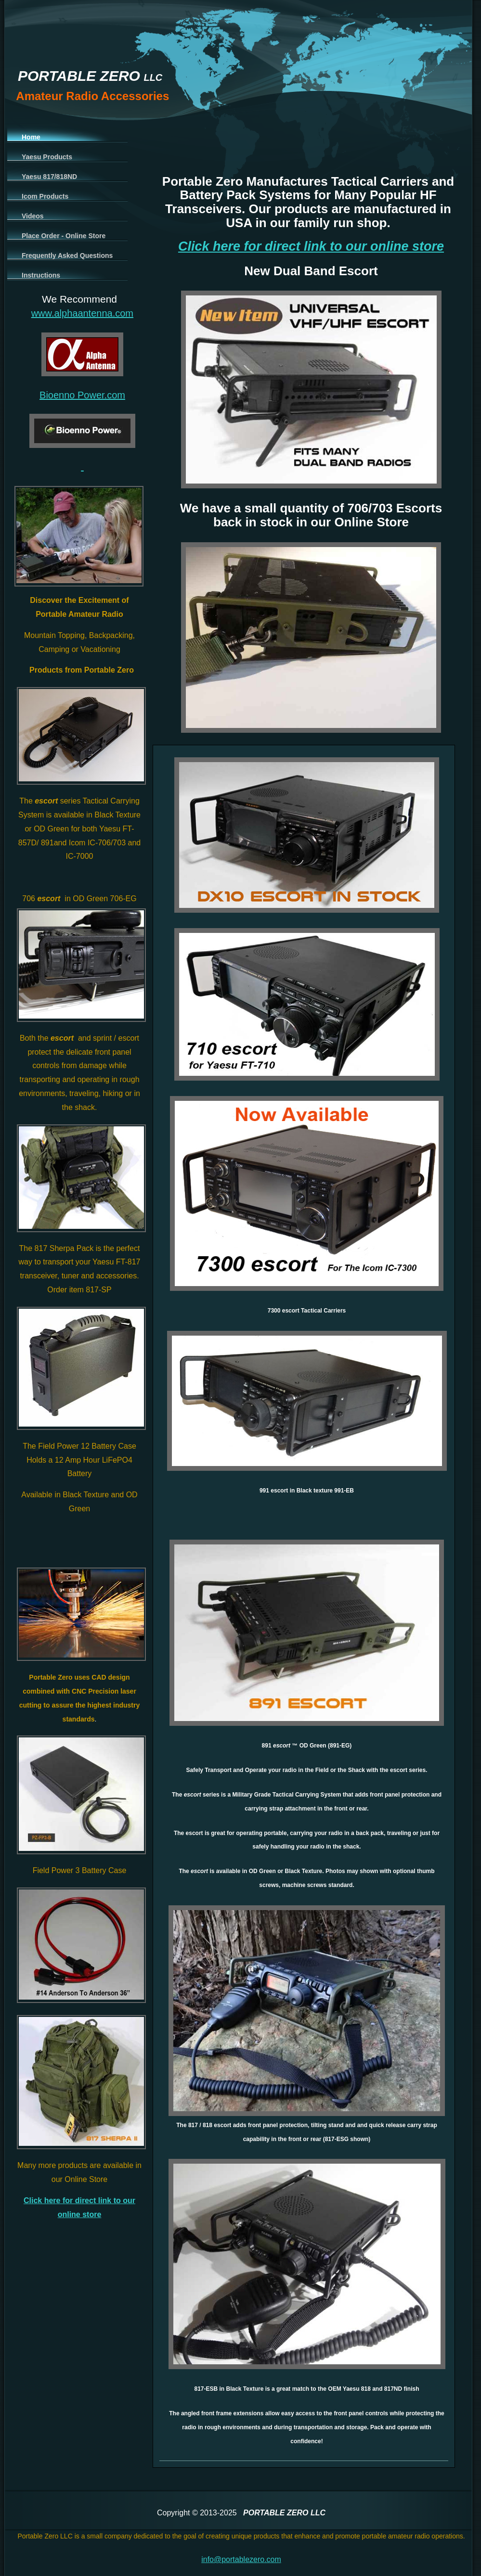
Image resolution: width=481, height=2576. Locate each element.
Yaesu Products (47, 157)
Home (31, 137)
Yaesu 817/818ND (49, 176)
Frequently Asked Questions (67, 255)
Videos (33, 216)
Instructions (41, 275)
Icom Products (45, 196)
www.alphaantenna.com (82, 313)
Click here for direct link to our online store (311, 246)
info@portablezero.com (241, 2559)
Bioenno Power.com (82, 395)
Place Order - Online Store (63, 236)
